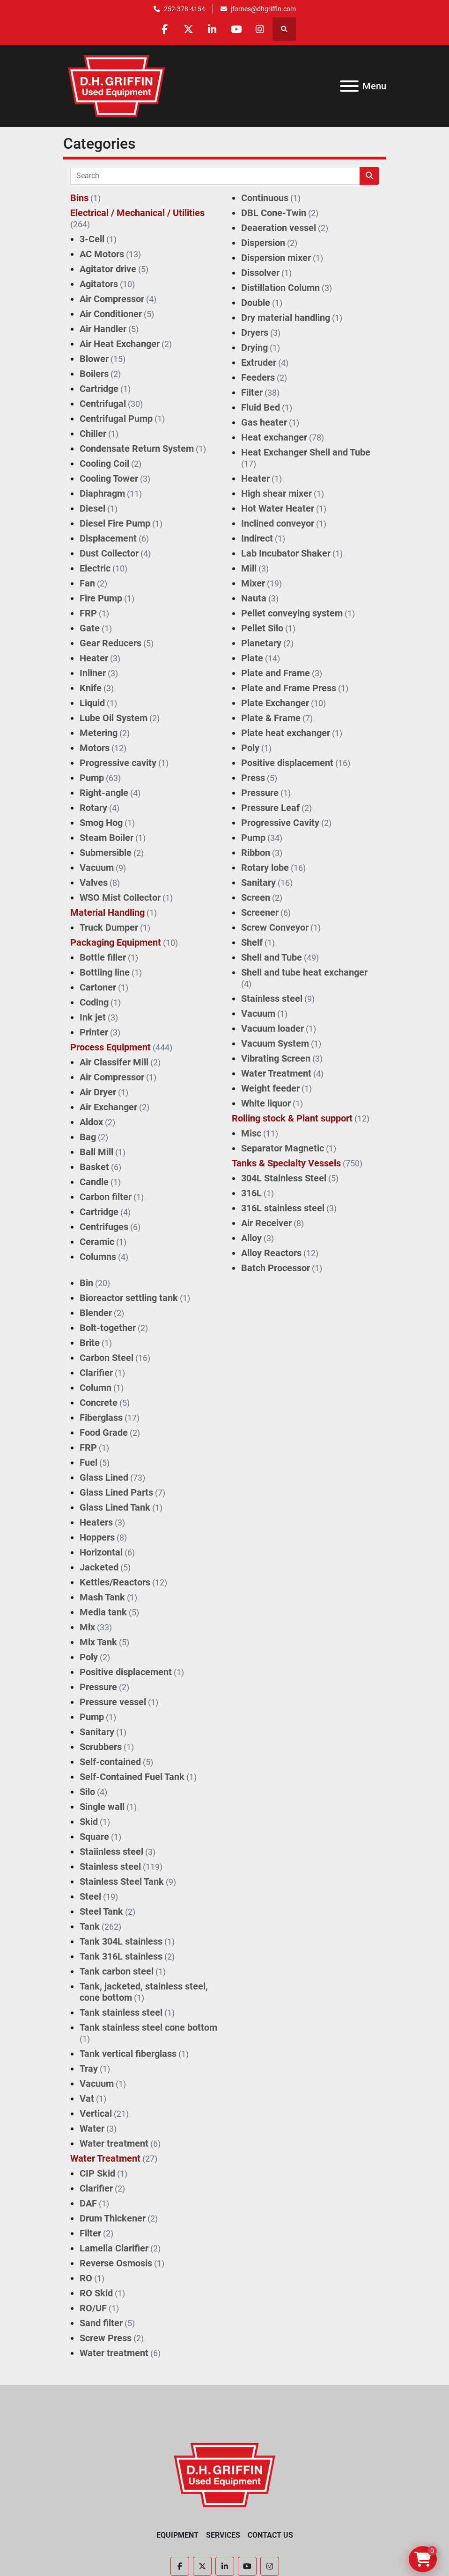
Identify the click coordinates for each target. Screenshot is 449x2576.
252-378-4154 (184, 9)
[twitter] (188, 29)
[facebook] (165, 29)
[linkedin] (212, 29)
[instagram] (260, 29)
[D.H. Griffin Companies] (224, 2474)
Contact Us (270, 2535)
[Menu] (349, 86)
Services (223, 2535)
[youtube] (236, 29)
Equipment (177, 2535)
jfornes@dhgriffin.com (263, 9)
